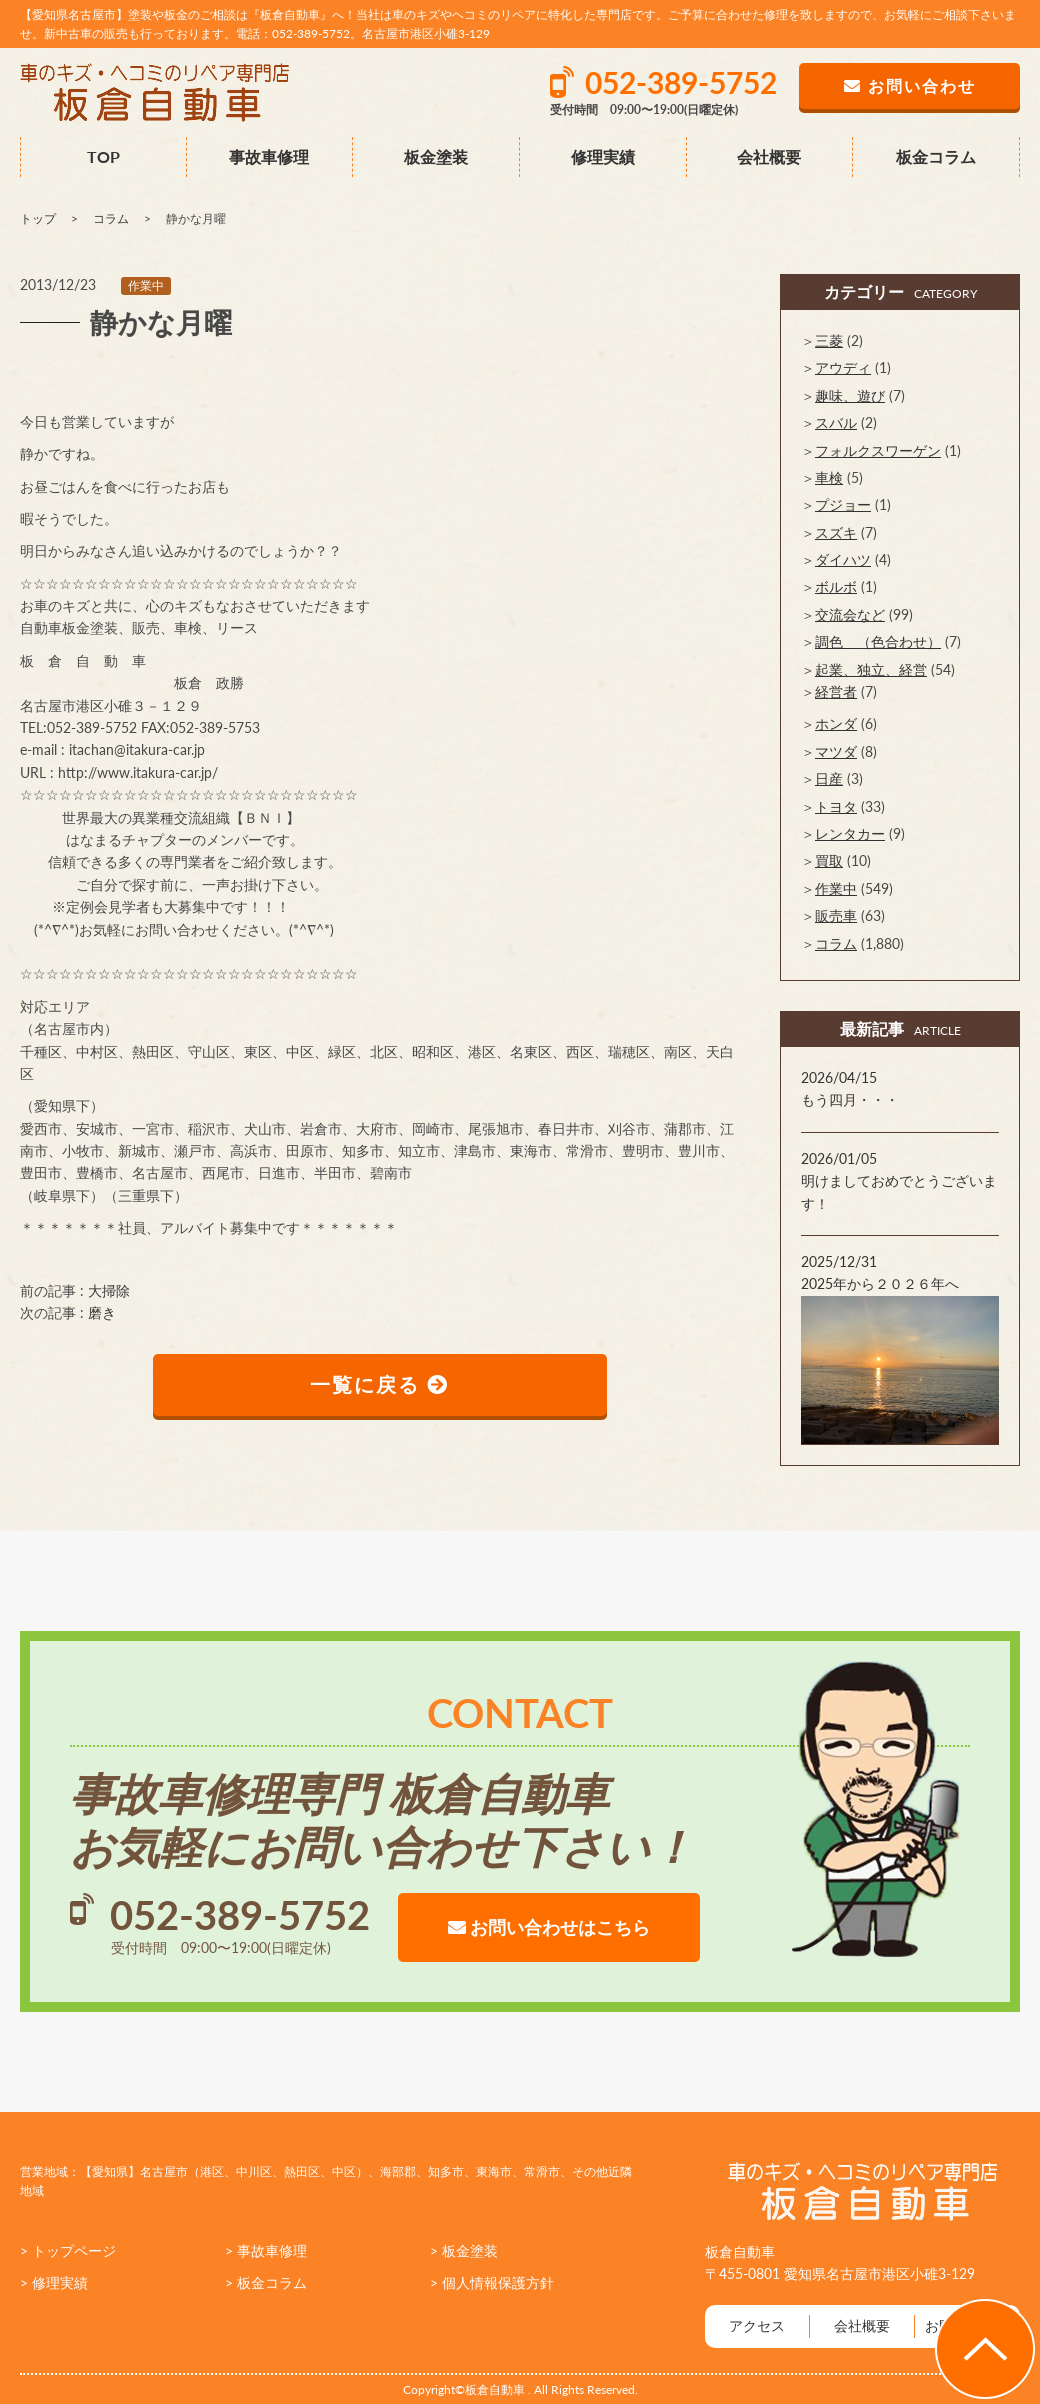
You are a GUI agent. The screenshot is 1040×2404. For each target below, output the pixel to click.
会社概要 (769, 156)
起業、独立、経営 (871, 669)
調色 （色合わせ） (878, 641)
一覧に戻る (380, 1385)
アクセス (757, 2325)
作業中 (146, 285)
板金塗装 (436, 156)
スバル (836, 422)
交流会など (850, 614)
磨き (102, 1312)
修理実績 (603, 156)
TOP (103, 156)
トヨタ (836, 806)
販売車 (836, 915)
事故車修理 (269, 156)
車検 (829, 477)
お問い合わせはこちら (549, 1927)
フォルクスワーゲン (878, 450)
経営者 (836, 691)
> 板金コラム (266, 2282)
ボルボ (836, 586)
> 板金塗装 (464, 2250)
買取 (829, 860)
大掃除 (109, 1290)
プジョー (843, 504)
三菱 (829, 340)
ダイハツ (843, 559)
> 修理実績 (54, 2282)
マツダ (836, 751)
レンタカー (850, 833)
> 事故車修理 (266, 2250)
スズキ (836, 532)
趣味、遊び (850, 395)
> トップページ (68, 2250)
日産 (829, 778)
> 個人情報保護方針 (492, 2282)
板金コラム (936, 156)
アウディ (843, 367)
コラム (836, 943)
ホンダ (836, 723)
